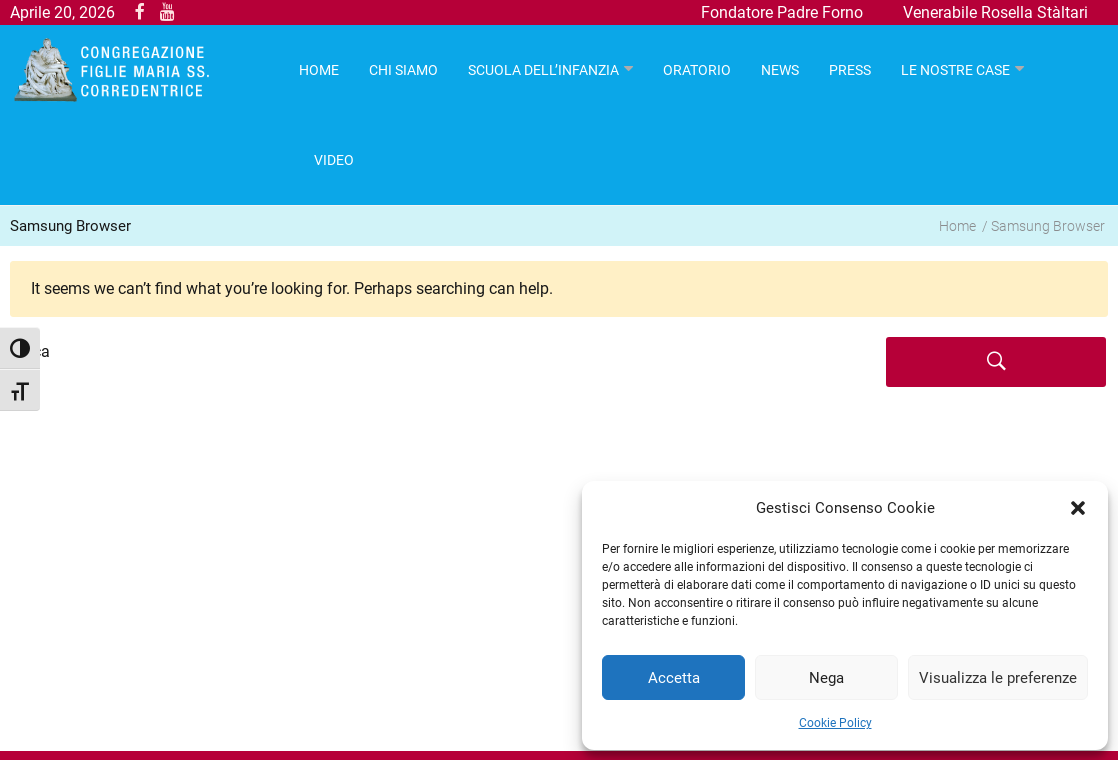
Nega (826, 678)
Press (850, 70)
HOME (319, 70)
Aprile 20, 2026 (62, 12)
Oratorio (697, 70)
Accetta (674, 678)
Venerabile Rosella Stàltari (995, 12)
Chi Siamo (403, 70)
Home (957, 226)
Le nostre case (955, 70)
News (780, 70)
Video (334, 160)
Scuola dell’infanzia (543, 70)
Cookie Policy (835, 723)
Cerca (30, 351)
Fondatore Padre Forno (782, 12)
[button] (1078, 508)
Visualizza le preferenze (998, 678)
